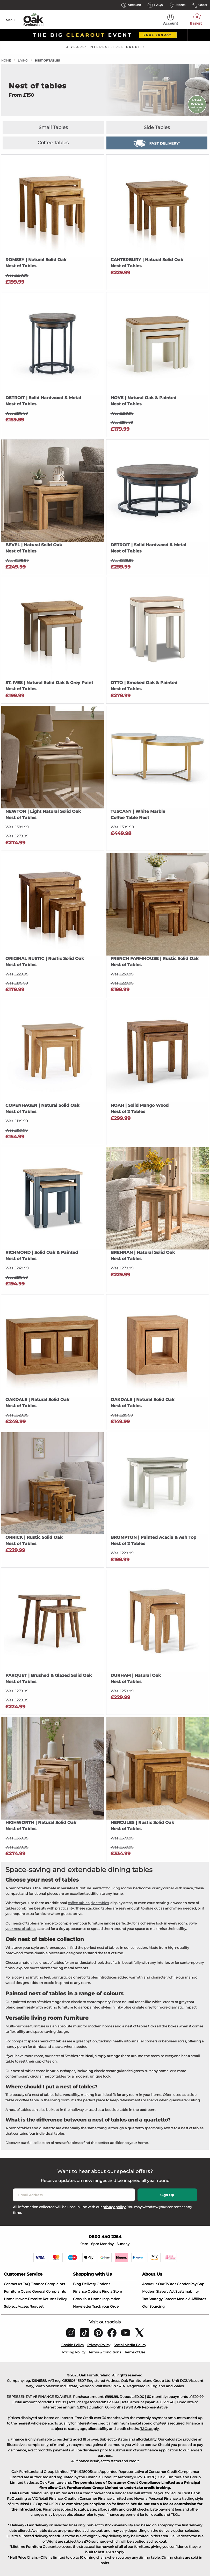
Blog (77, 2284)
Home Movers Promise (23, 2299)
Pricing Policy (73, 2352)
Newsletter (82, 2306)
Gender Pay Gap (190, 2284)
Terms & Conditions (105, 2352)
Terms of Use (134, 2352)
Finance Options (87, 2291)
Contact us (13, 2284)
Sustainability (187, 2291)
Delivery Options (96, 2284)
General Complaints (49, 2291)
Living (23, 60)
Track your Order (106, 2306)
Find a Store (112, 2291)
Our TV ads (167, 2284)
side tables (100, 1903)
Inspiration (111, 2299)
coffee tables (78, 1903)
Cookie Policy (72, 2345)
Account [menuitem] (170, 19)
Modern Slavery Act (158, 2291)
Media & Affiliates (191, 2299)
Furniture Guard (17, 2291)
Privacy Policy (98, 2345)
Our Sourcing (153, 2306)
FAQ (26, 2284)
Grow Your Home (87, 2299)
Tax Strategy (152, 2299)
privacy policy (114, 2207)
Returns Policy (55, 2299)
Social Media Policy (130, 2345)
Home (6, 60)
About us (149, 2284)
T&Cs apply (149, 2429)
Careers (169, 2299)
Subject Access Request (24, 2306)
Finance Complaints (48, 2284)
